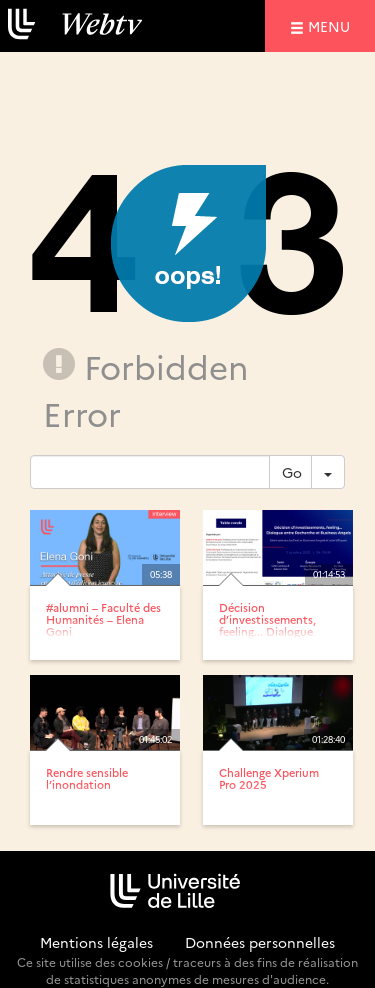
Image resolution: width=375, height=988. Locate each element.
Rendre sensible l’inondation (87, 778)
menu (332, 25)
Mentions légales (96, 942)
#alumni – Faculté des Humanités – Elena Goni (103, 619)
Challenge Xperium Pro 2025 (269, 778)
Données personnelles (260, 942)
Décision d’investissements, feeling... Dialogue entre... (267, 625)
